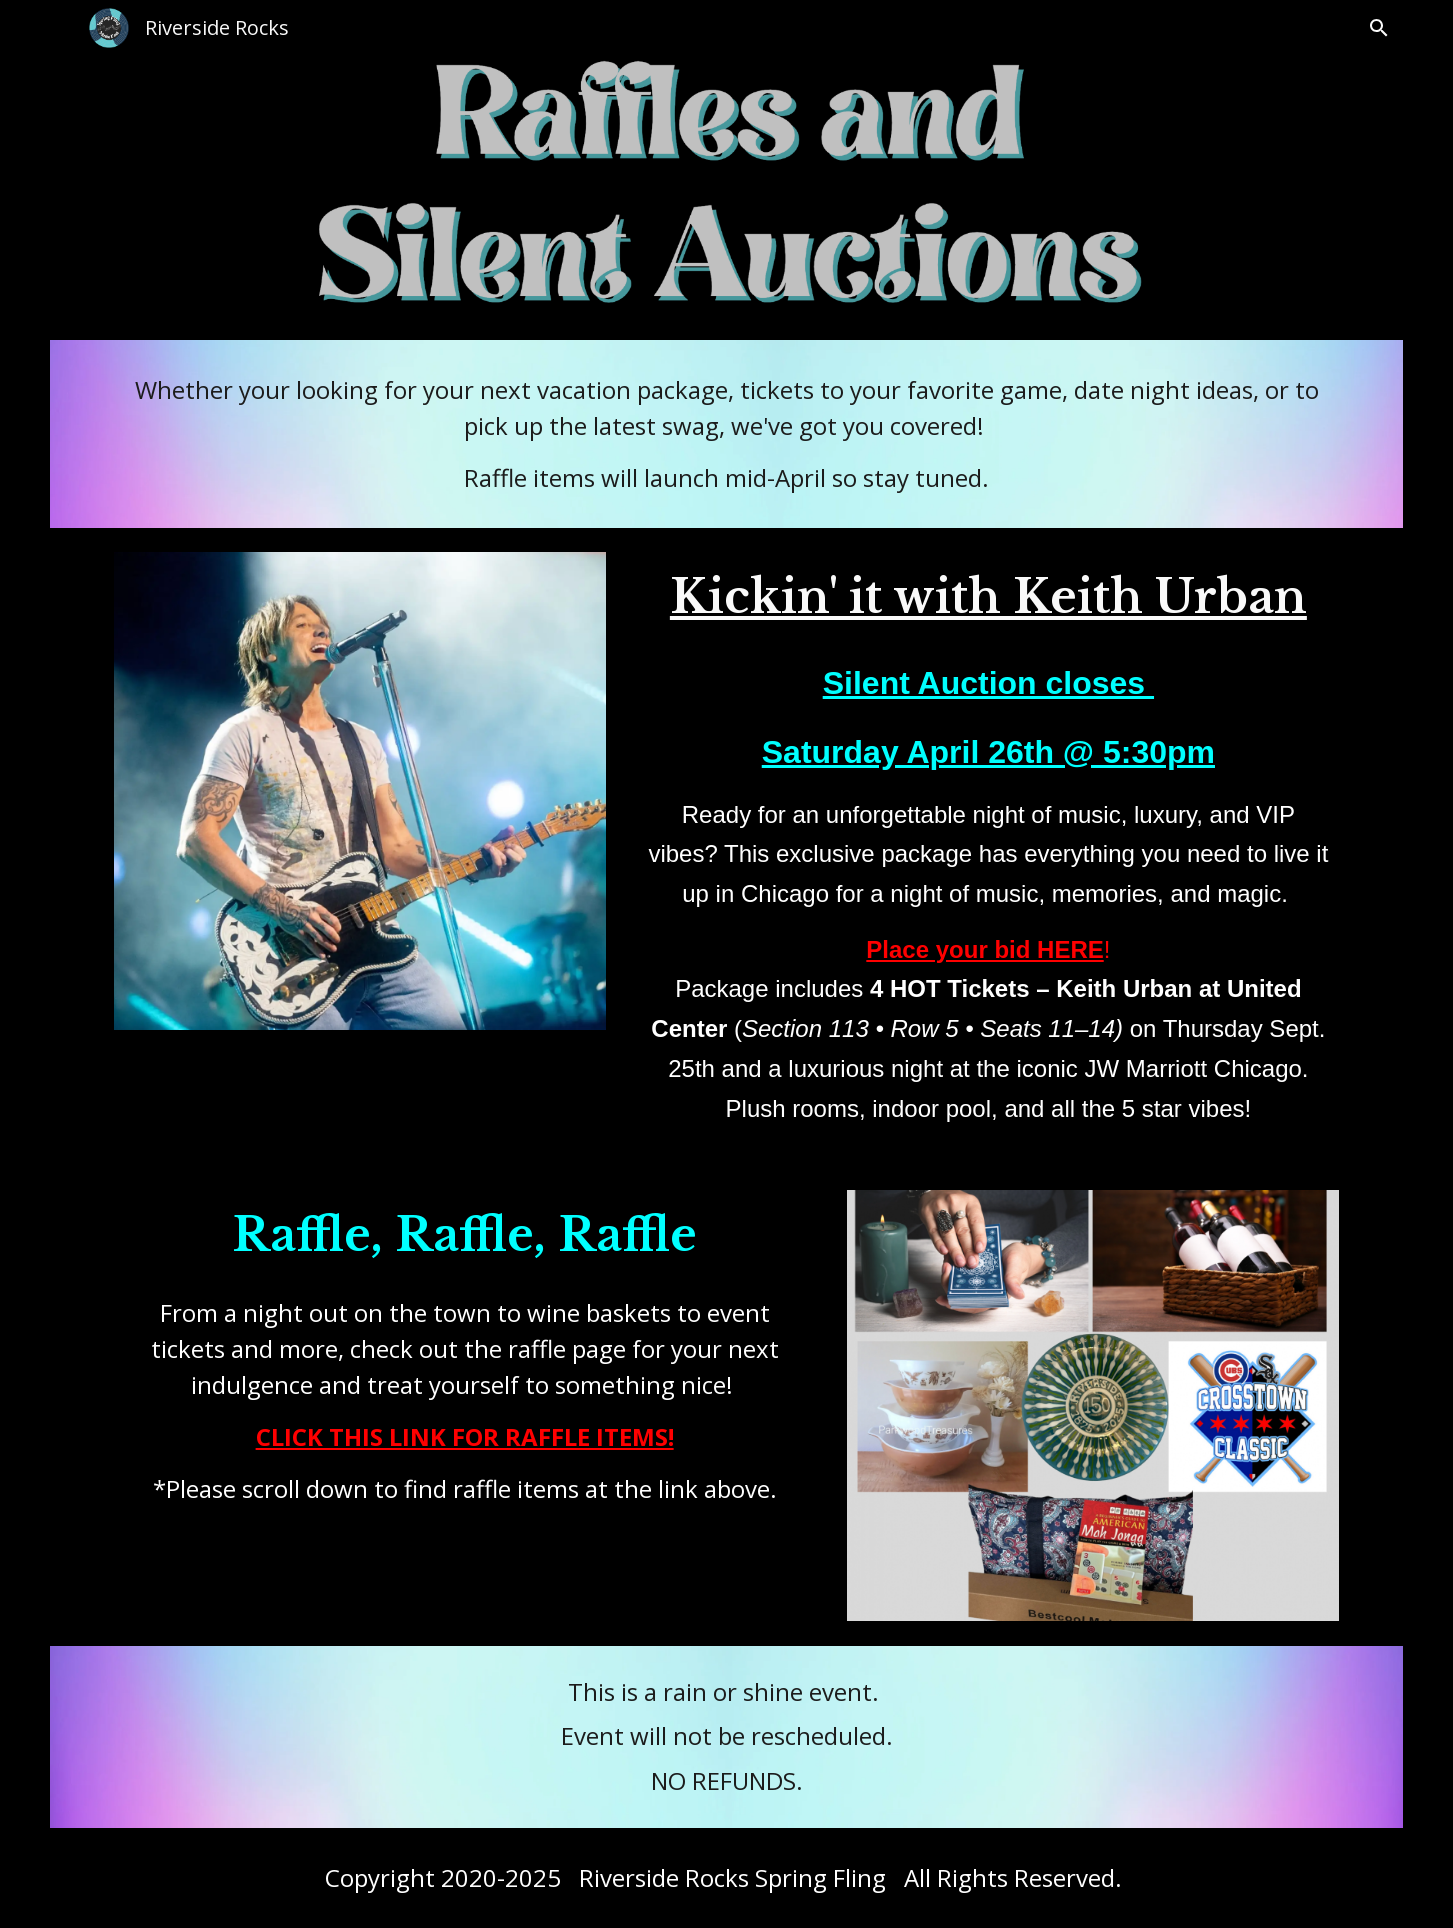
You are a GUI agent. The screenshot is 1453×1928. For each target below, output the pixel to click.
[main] (727, 434)
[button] (1379, 28)
